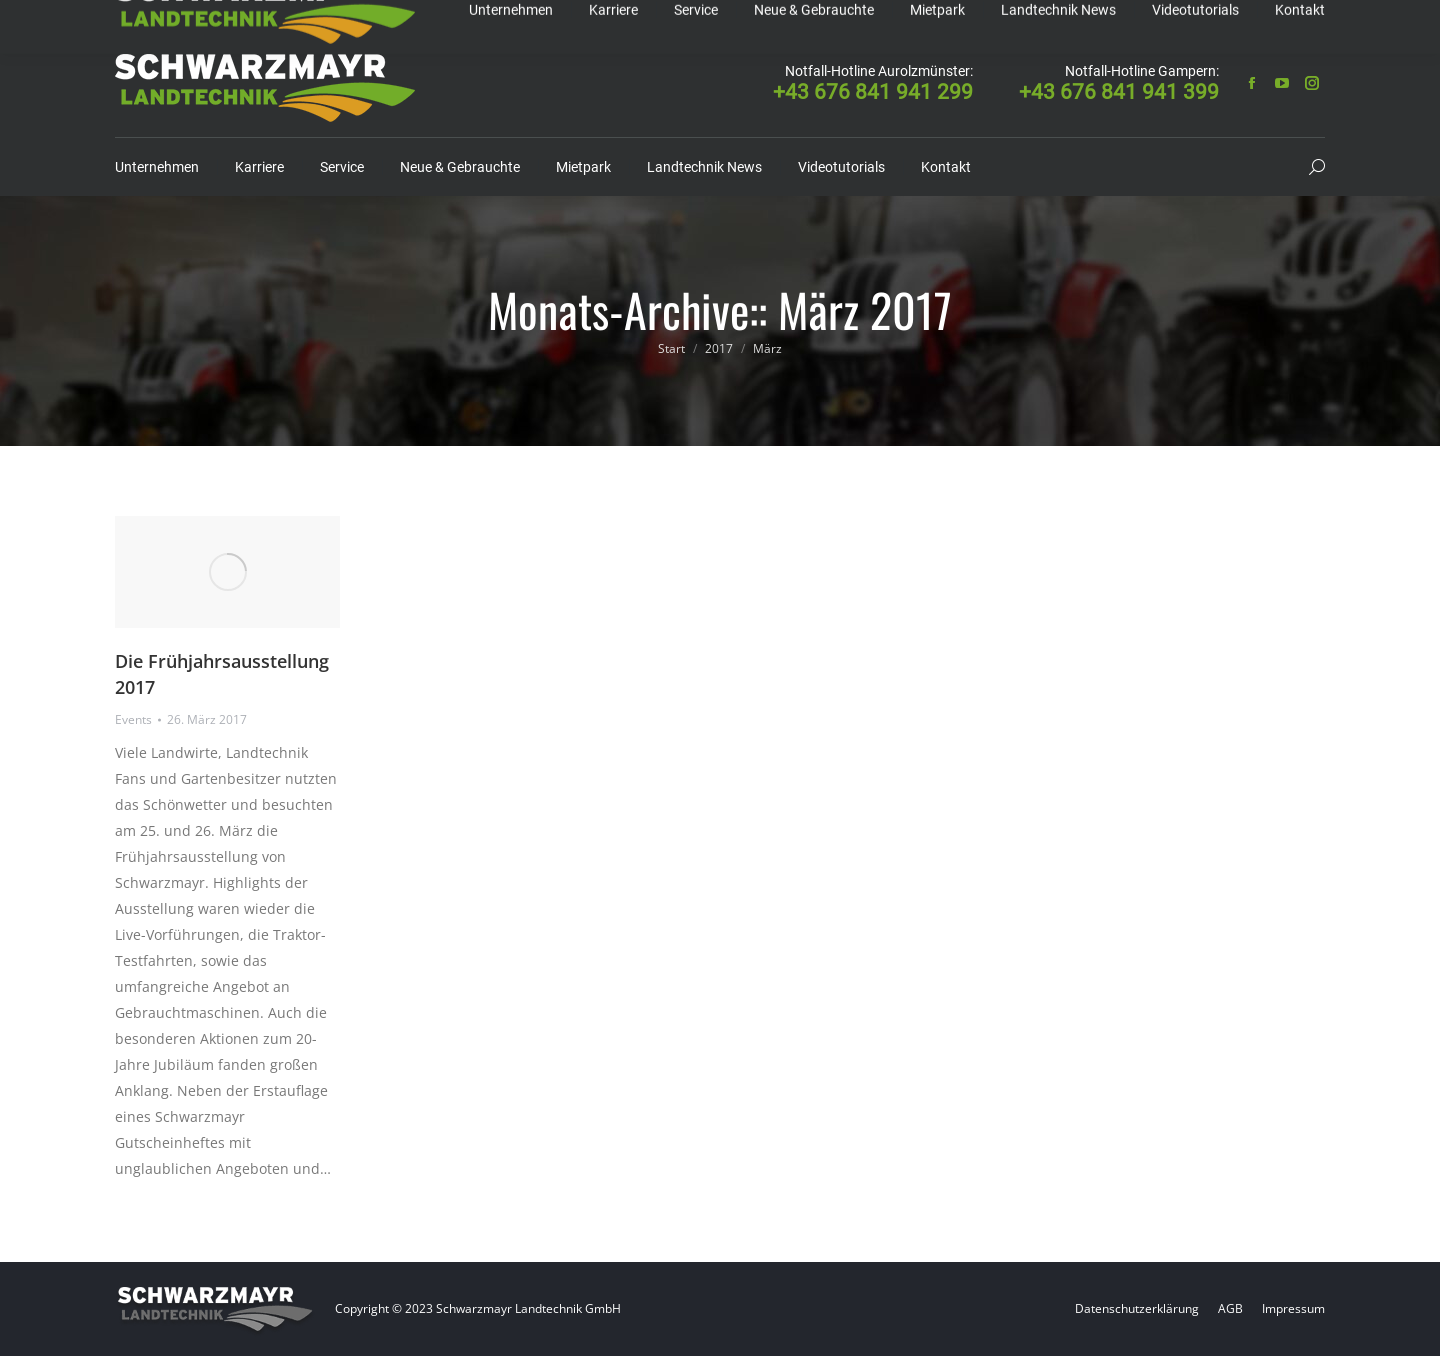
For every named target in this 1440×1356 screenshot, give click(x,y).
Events (133, 719)
